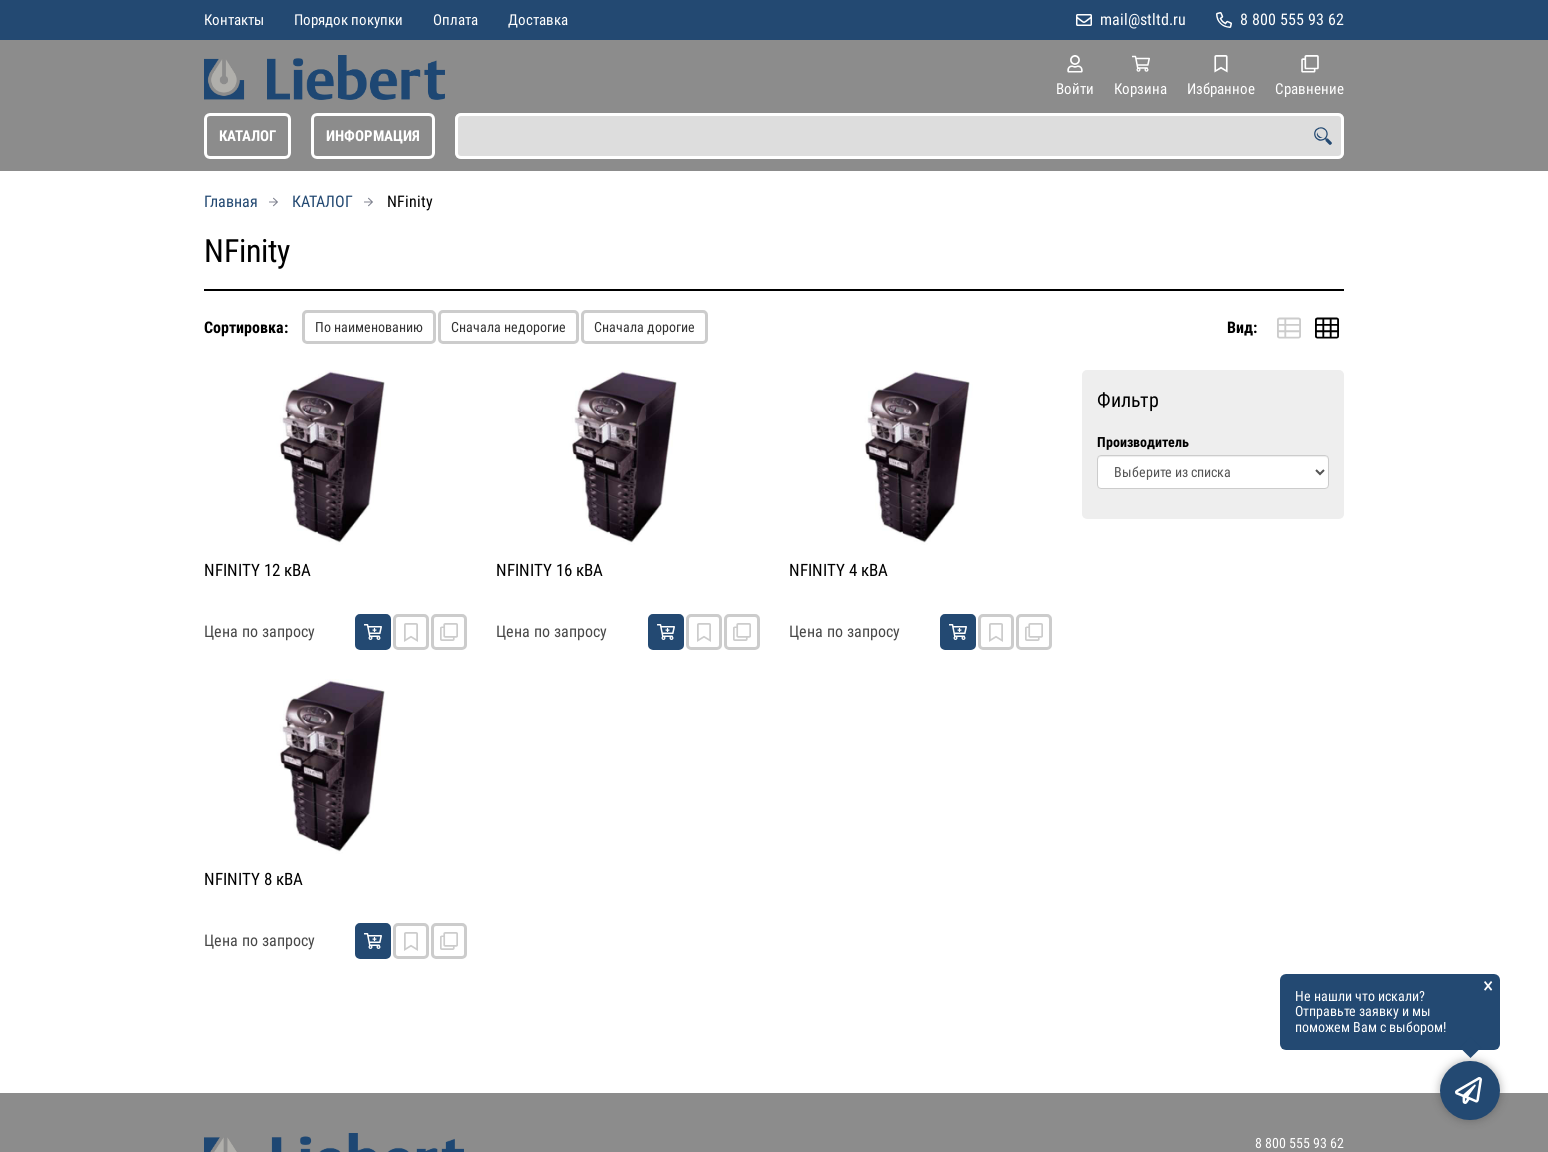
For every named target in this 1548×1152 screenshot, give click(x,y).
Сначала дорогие (644, 327)
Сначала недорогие (508, 327)
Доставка (538, 20)
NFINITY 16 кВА (549, 570)
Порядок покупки (348, 20)
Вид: (1242, 327)
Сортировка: (246, 327)
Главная (231, 201)
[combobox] (899, 136)
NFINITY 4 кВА (838, 570)
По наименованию (369, 327)
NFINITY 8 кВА (253, 879)
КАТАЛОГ (247, 136)
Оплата (455, 20)
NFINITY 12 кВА (257, 570)
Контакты (234, 20)
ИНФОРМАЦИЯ (373, 136)
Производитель (1143, 442)
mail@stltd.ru (1143, 19)
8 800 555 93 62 (1292, 19)
